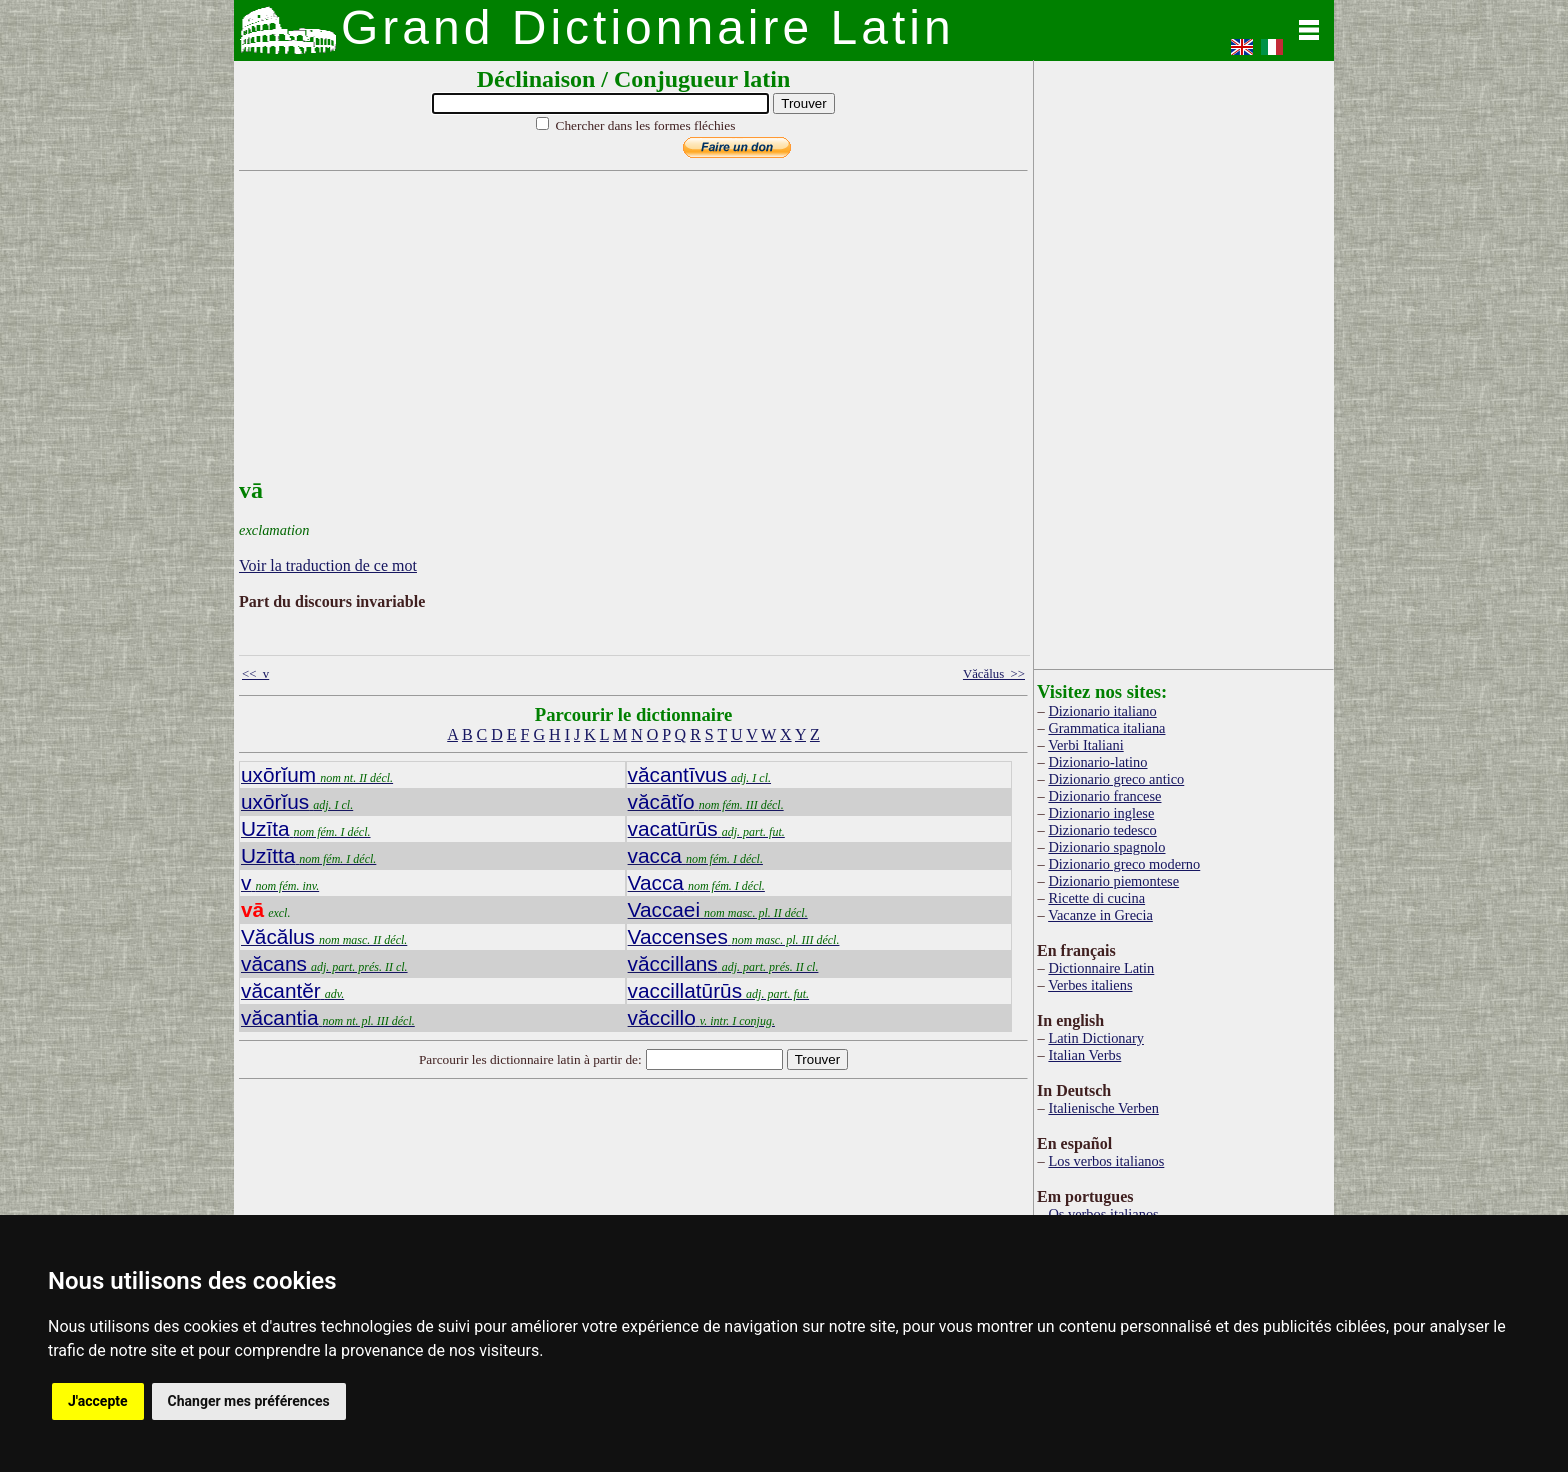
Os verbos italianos (1103, 1214)
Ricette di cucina (1096, 898)
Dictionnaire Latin (1101, 968)
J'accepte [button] (98, 1401)
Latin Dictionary (1096, 1038)
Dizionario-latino (1097, 762)
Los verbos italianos (1106, 1161)
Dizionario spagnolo (1106, 847)
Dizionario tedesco (1102, 830)
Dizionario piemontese (1113, 881)
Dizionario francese (1104, 796)
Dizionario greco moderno (1124, 864)
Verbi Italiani (1086, 745)
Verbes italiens (1090, 985)
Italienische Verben (1103, 1108)
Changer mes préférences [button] (249, 1401)
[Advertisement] (629, 337)
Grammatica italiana (1106, 728)
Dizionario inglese (1101, 813)
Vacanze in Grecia (1100, 915)
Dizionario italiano (1102, 711)
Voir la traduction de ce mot (328, 565)
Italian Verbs (1084, 1055)
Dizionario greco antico (1116, 779)
